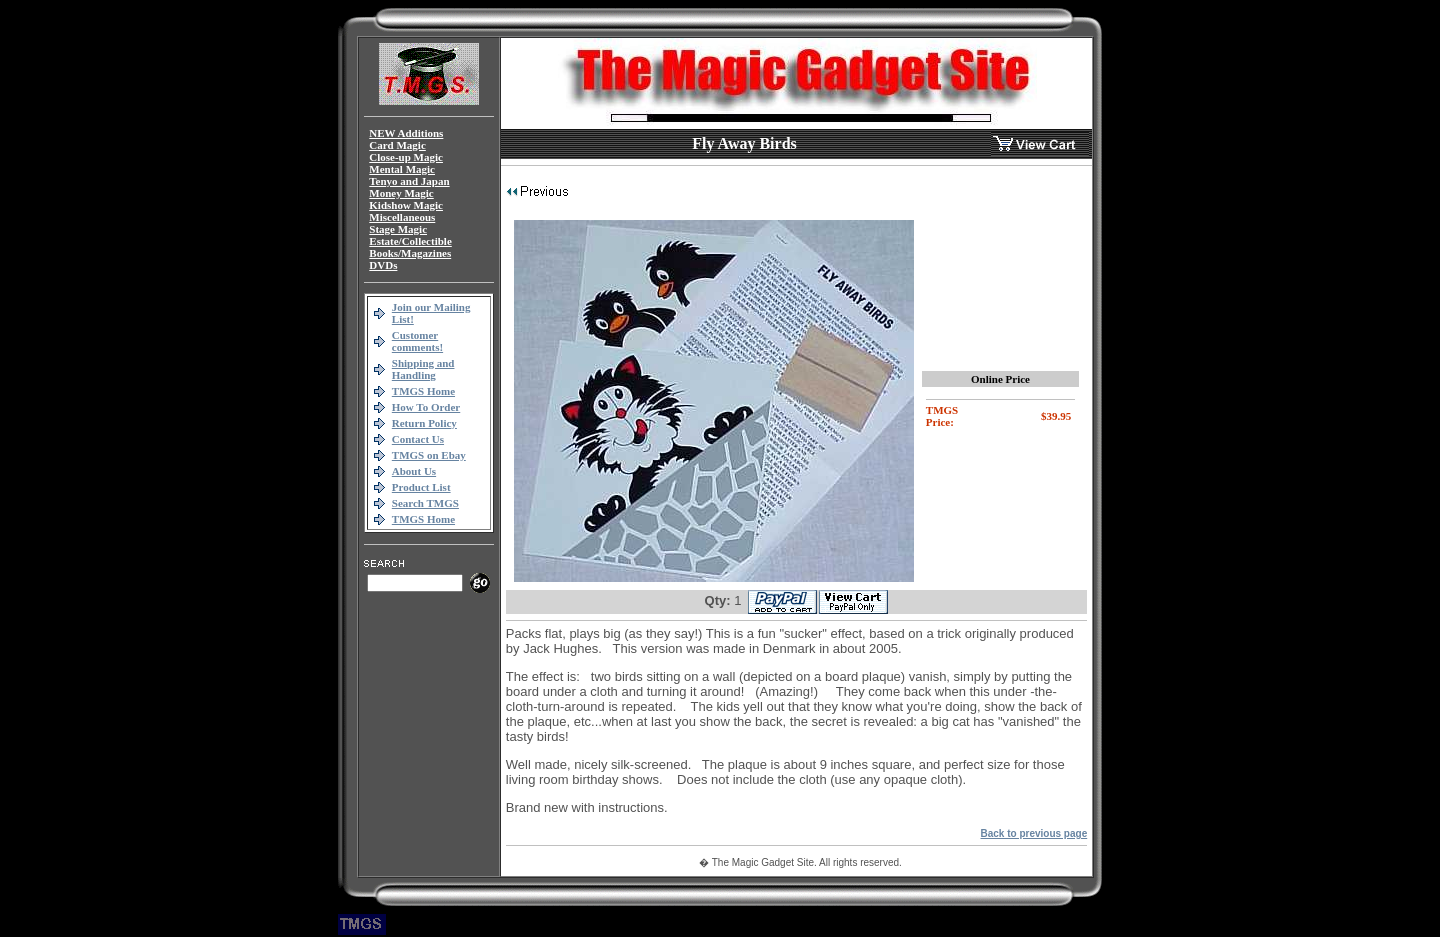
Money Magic (401, 193)
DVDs (383, 265)
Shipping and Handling (423, 369)
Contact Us (418, 439)
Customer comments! (417, 341)
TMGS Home (423, 391)
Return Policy (424, 423)
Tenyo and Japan (409, 181)
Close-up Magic (406, 157)
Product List (421, 487)
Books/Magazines (410, 253)
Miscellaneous (402, 217)
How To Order (426, 407)
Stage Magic (398, 229)
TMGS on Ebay (429, 455)
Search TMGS (425, 503)
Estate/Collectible (410, 241)
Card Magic (397, 145)
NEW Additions (406, 133)
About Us (414, 471)
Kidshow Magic (406, 205)
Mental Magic (402, 169)
